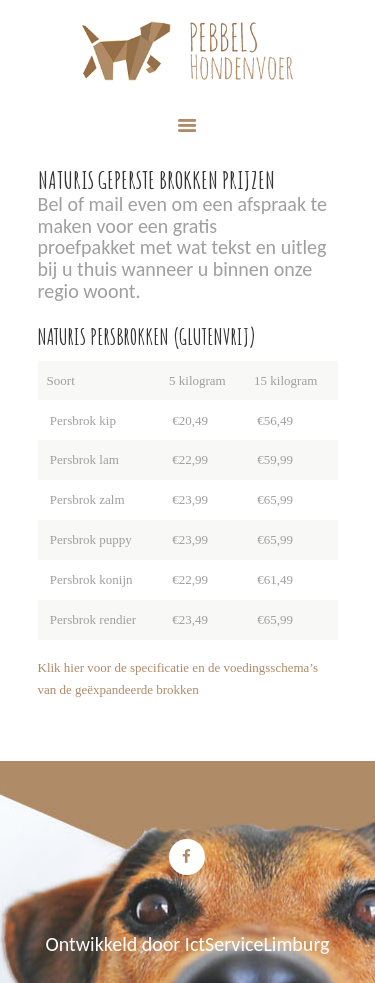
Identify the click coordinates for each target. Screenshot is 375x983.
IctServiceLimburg (257, 944)
